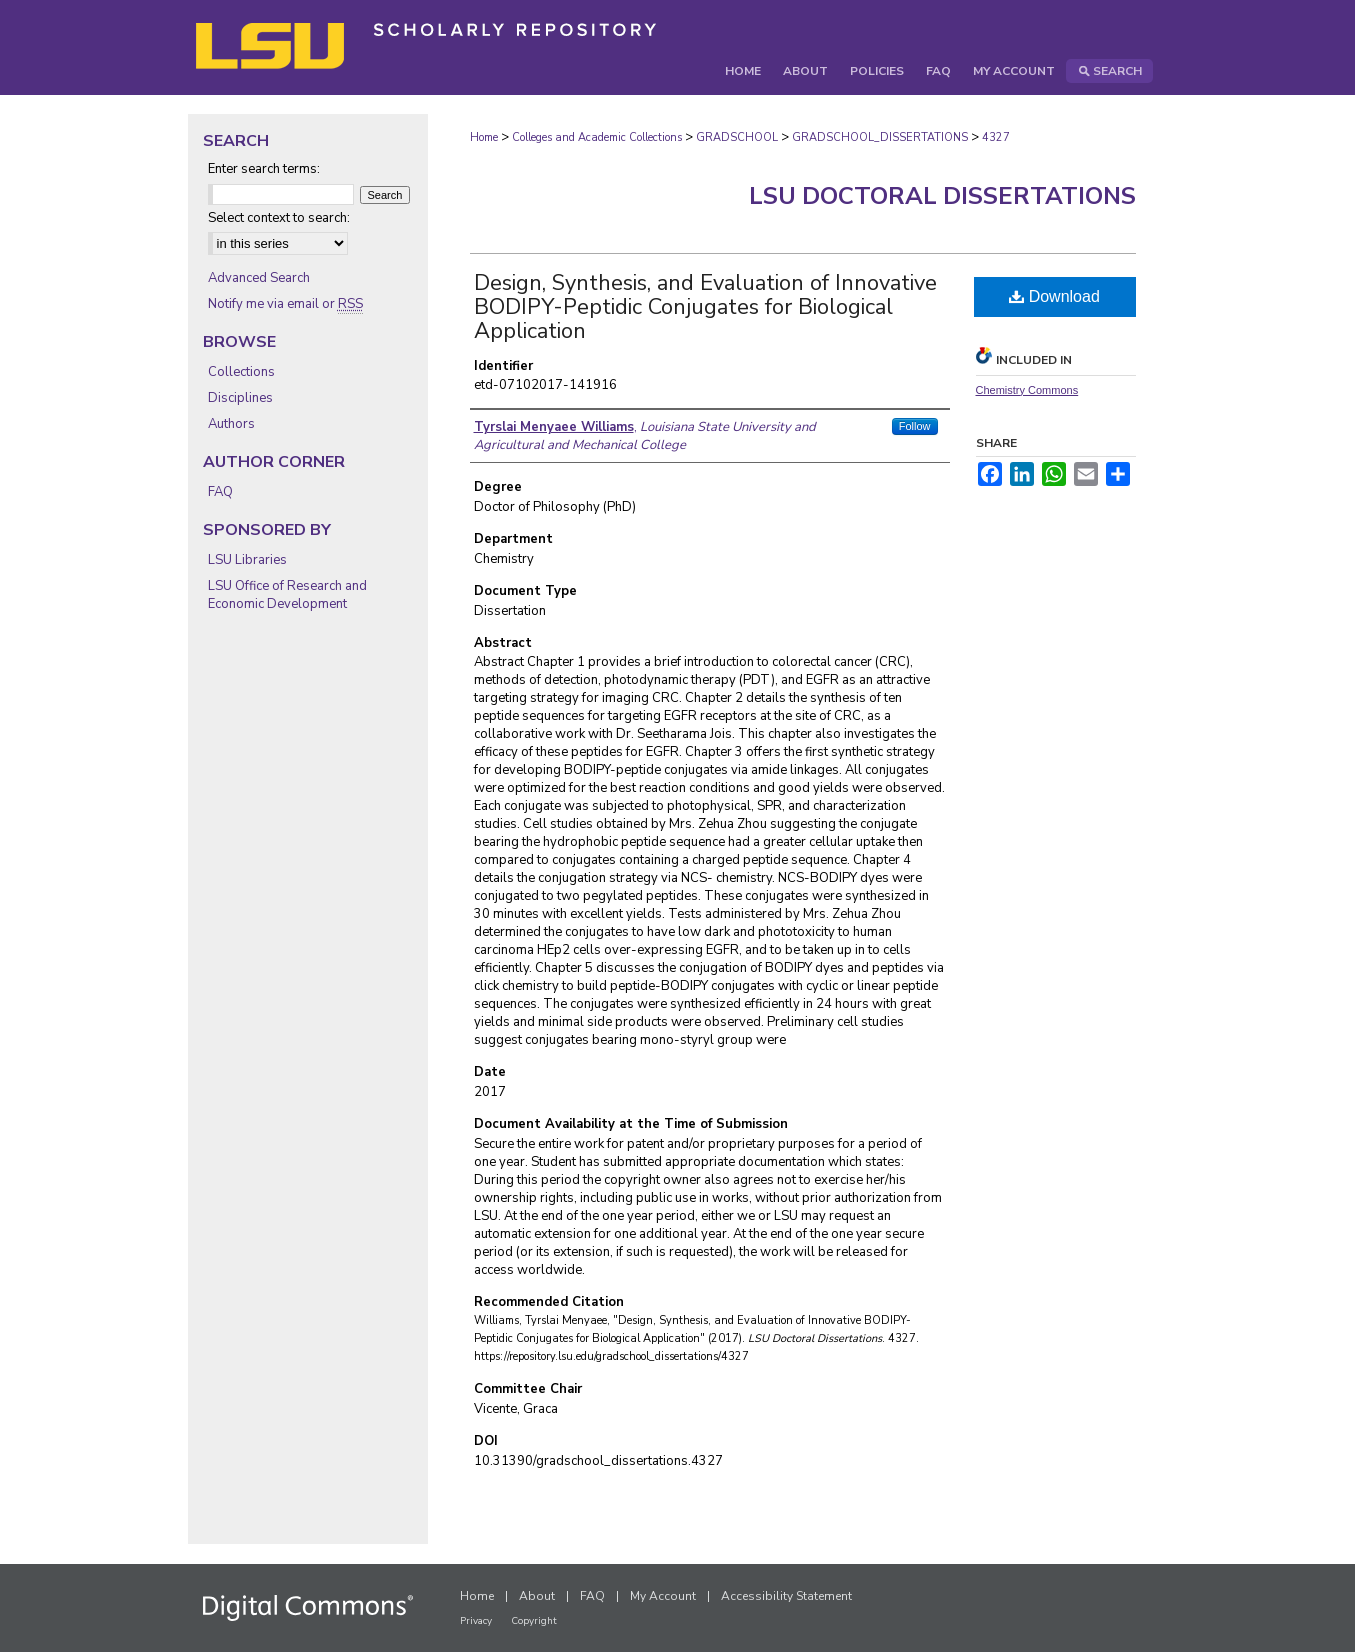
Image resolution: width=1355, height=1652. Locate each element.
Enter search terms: (264, 169)
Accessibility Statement (786, 1596)
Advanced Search (259, 278)
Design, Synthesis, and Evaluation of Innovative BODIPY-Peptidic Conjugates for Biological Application (705, 307)
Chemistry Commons (1027, 390)
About (537, 1596)
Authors (231, 424)
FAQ (220, 492)
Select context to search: (279, 218)
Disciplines (240, 398)
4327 (996, 137)
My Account (663, 1596)
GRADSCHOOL (737, 137)
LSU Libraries (247, 560)
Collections (241, 372)
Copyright (534, 1621)
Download (1054, 296)
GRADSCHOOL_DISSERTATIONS (880, 137)
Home (484, 137)
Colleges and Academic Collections (597, 137)
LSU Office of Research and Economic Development (287, 595)
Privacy (476, 1621)
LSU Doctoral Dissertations (942, 196)
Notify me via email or (285, 304)
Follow (915, 426)
